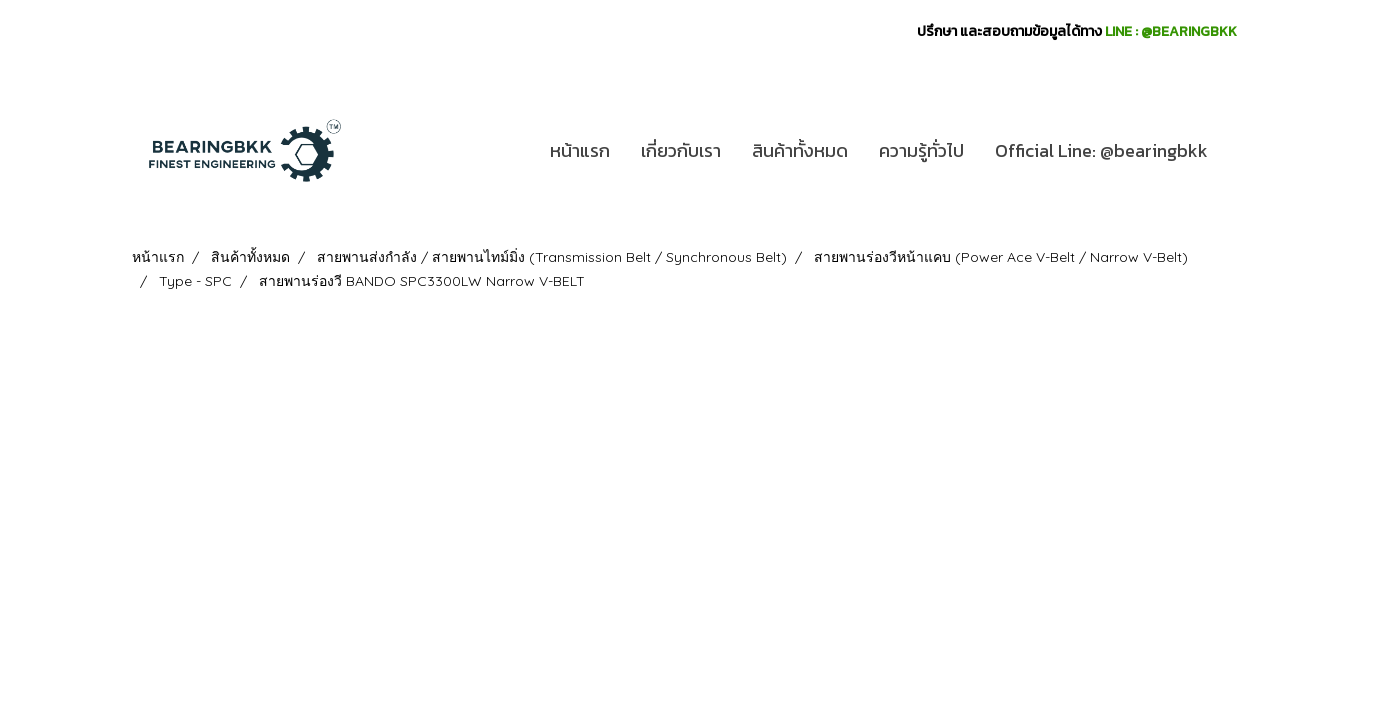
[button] (1241, 151)
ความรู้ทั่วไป (921, 150)
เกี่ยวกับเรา (681, 150)
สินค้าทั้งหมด (800, 150)
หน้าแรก (580, 150)
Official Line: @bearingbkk (1101, 150)
